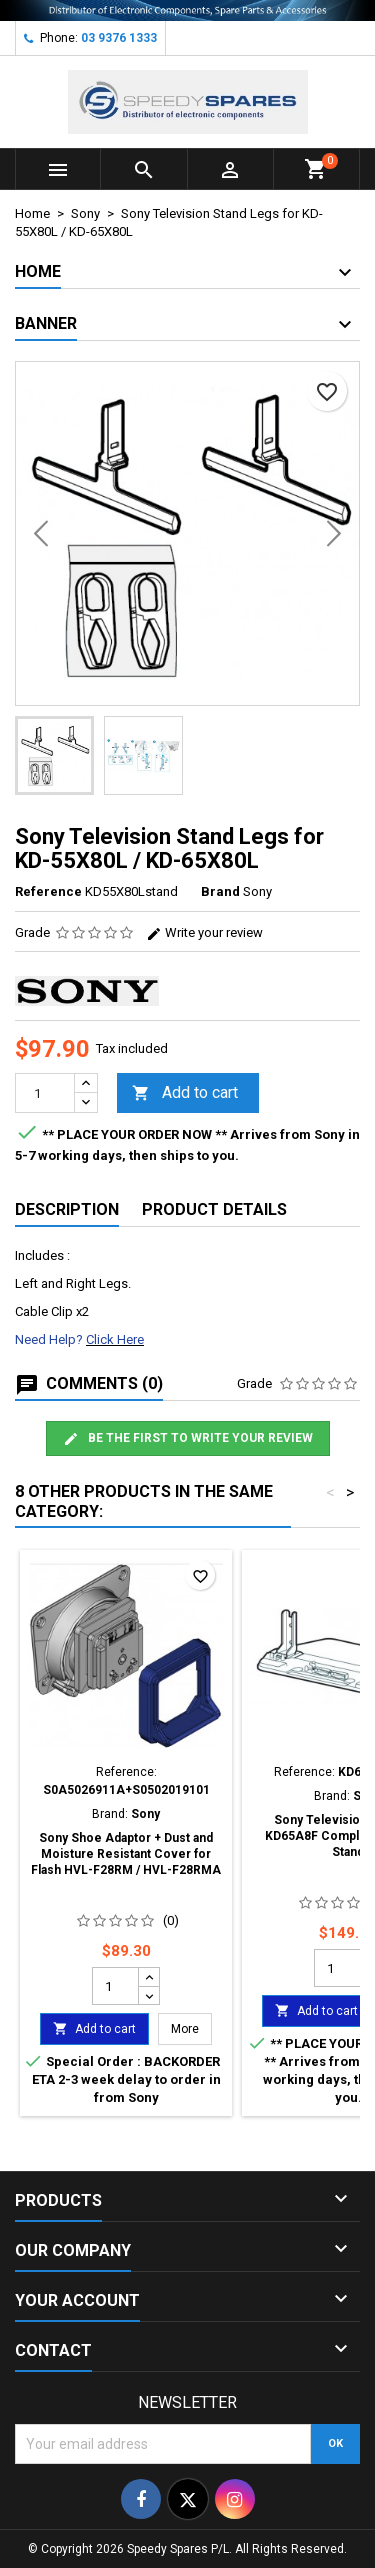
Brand (220, 891)
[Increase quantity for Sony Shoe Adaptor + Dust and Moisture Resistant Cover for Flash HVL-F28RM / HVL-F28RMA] (148, 1977)
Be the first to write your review (188, 1439)
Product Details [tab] (214, 1209)
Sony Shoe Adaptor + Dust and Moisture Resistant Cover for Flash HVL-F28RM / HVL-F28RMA (126, 1854)
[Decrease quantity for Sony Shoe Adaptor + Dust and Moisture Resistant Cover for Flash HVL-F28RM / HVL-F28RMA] (148, 1995)
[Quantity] (45, 1093)
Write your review (204, 932)
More (191, 2028)
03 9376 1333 (119, 38)
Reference (48, 891)
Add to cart (185, 1093)
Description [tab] (67, 1209)
